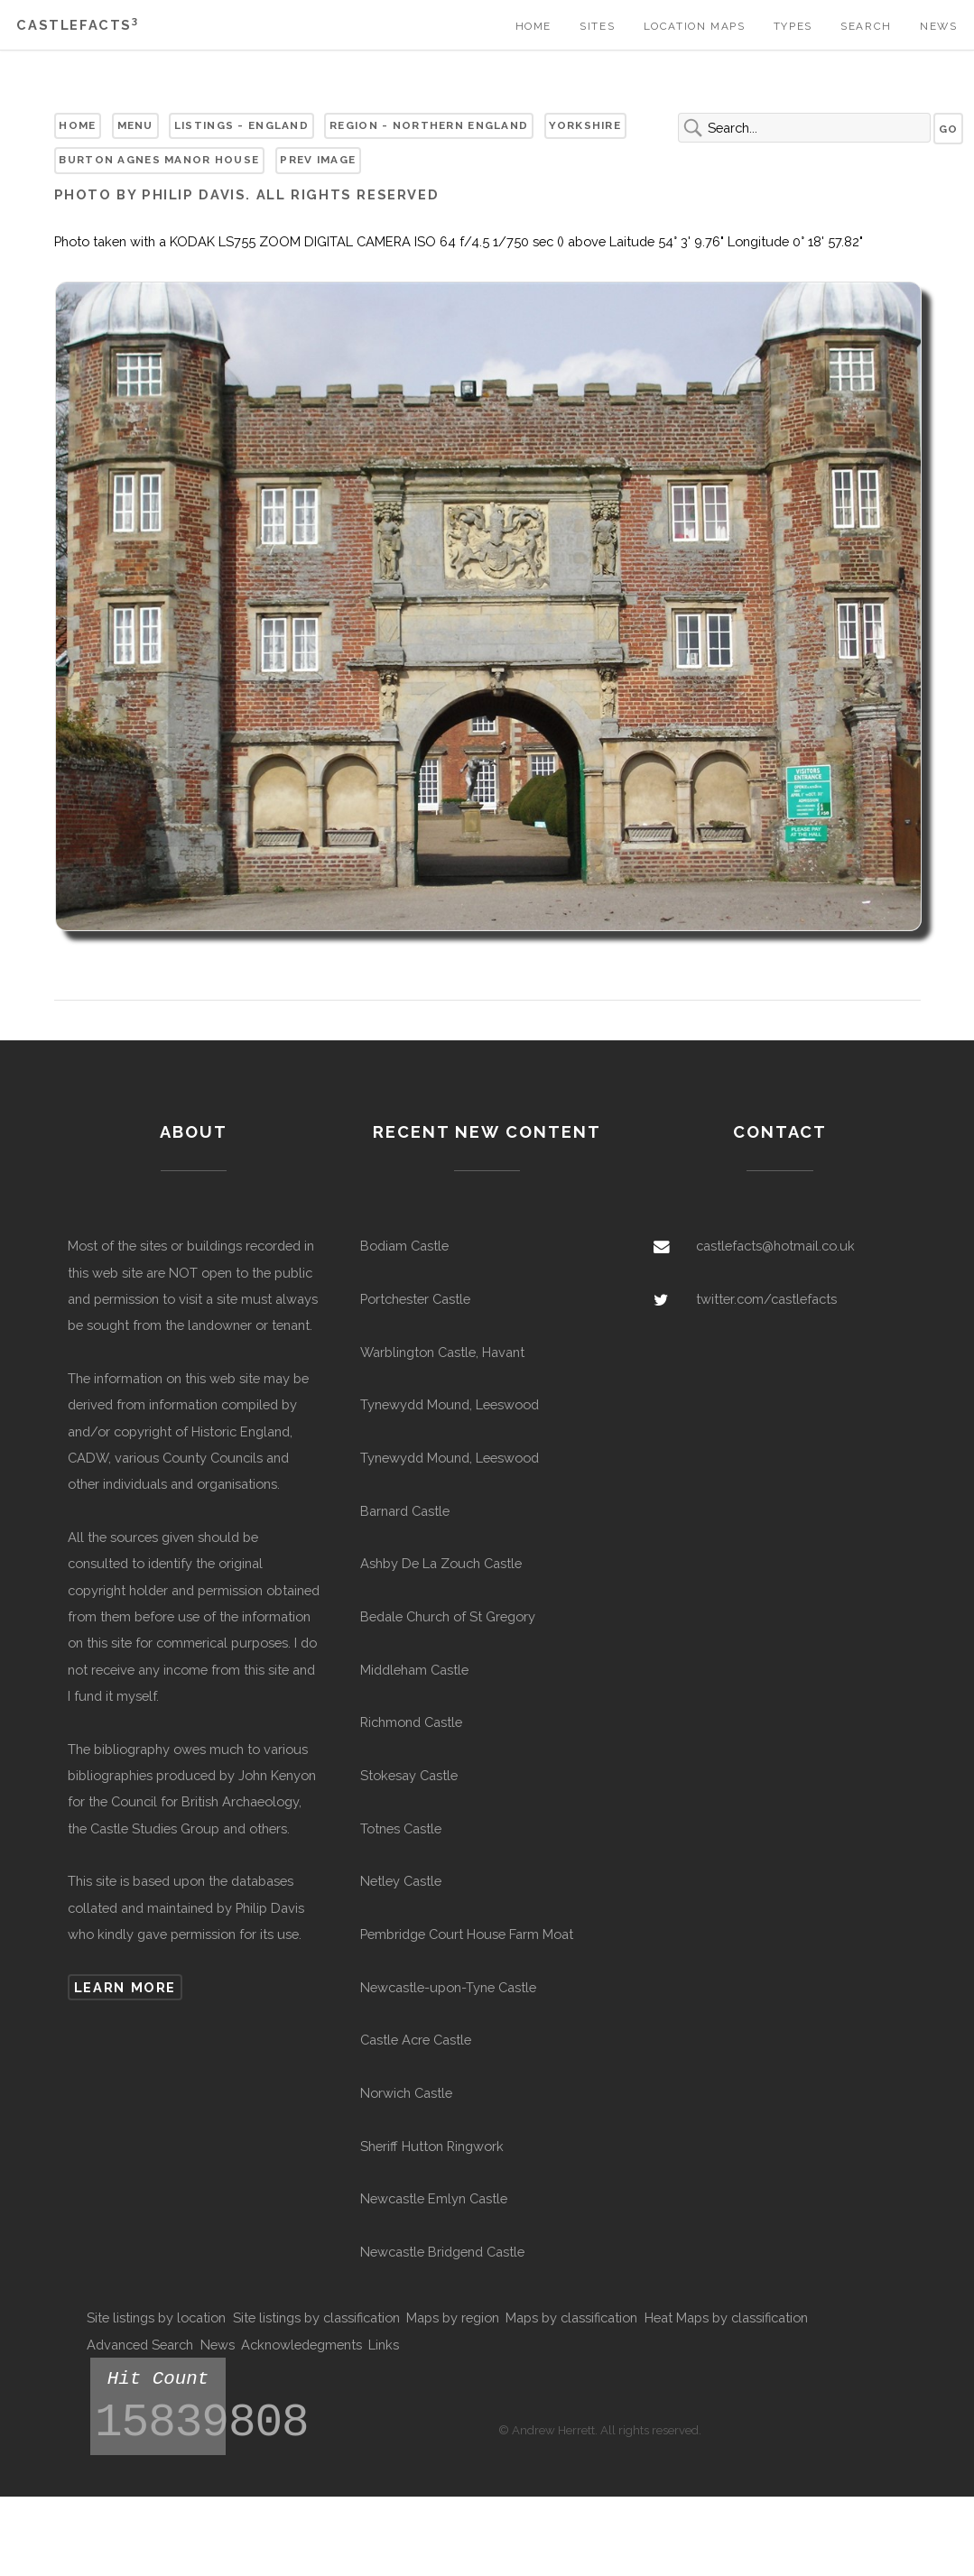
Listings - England (241, 125)
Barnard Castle (405, 1511)
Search (866, 26)
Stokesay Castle (409, 1775)
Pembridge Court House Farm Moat (466, 1934)
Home (533, 26)
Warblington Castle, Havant (442, 1352)
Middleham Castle (414, 1669)
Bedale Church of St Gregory (447, 1616)
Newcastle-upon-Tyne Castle (448, 1987)
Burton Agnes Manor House (159, 159)
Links (383, 2344)
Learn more (125, 1987)
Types (793, 26)
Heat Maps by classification (726, 2317)
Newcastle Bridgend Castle (442, 2251)
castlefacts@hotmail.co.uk (775, 1245)
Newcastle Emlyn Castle (433, 2198)
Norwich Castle (406, 2093)
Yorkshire (585, 125)
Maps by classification (571, 2317)
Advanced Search (140, 2344)
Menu (135, 125)
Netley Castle (400, 1880)
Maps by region (452, 2317)
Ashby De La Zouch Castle (441, 1563)
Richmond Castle (411, 1722)
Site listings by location (156, 2317)
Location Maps (695, 26)
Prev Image (318, 159)
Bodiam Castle (404, 1245)
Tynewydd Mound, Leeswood (449, 1404)
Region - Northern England (428, 125)
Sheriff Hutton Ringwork (432, 2146)
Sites (597, 26)
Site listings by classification (316, 2317)
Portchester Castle (415, 1298)
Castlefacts (77, 24)
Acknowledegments (301, 2344)
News (938, 26)
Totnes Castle (400, 1828)
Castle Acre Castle (415, 2039)
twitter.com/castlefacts (766, 1298)
